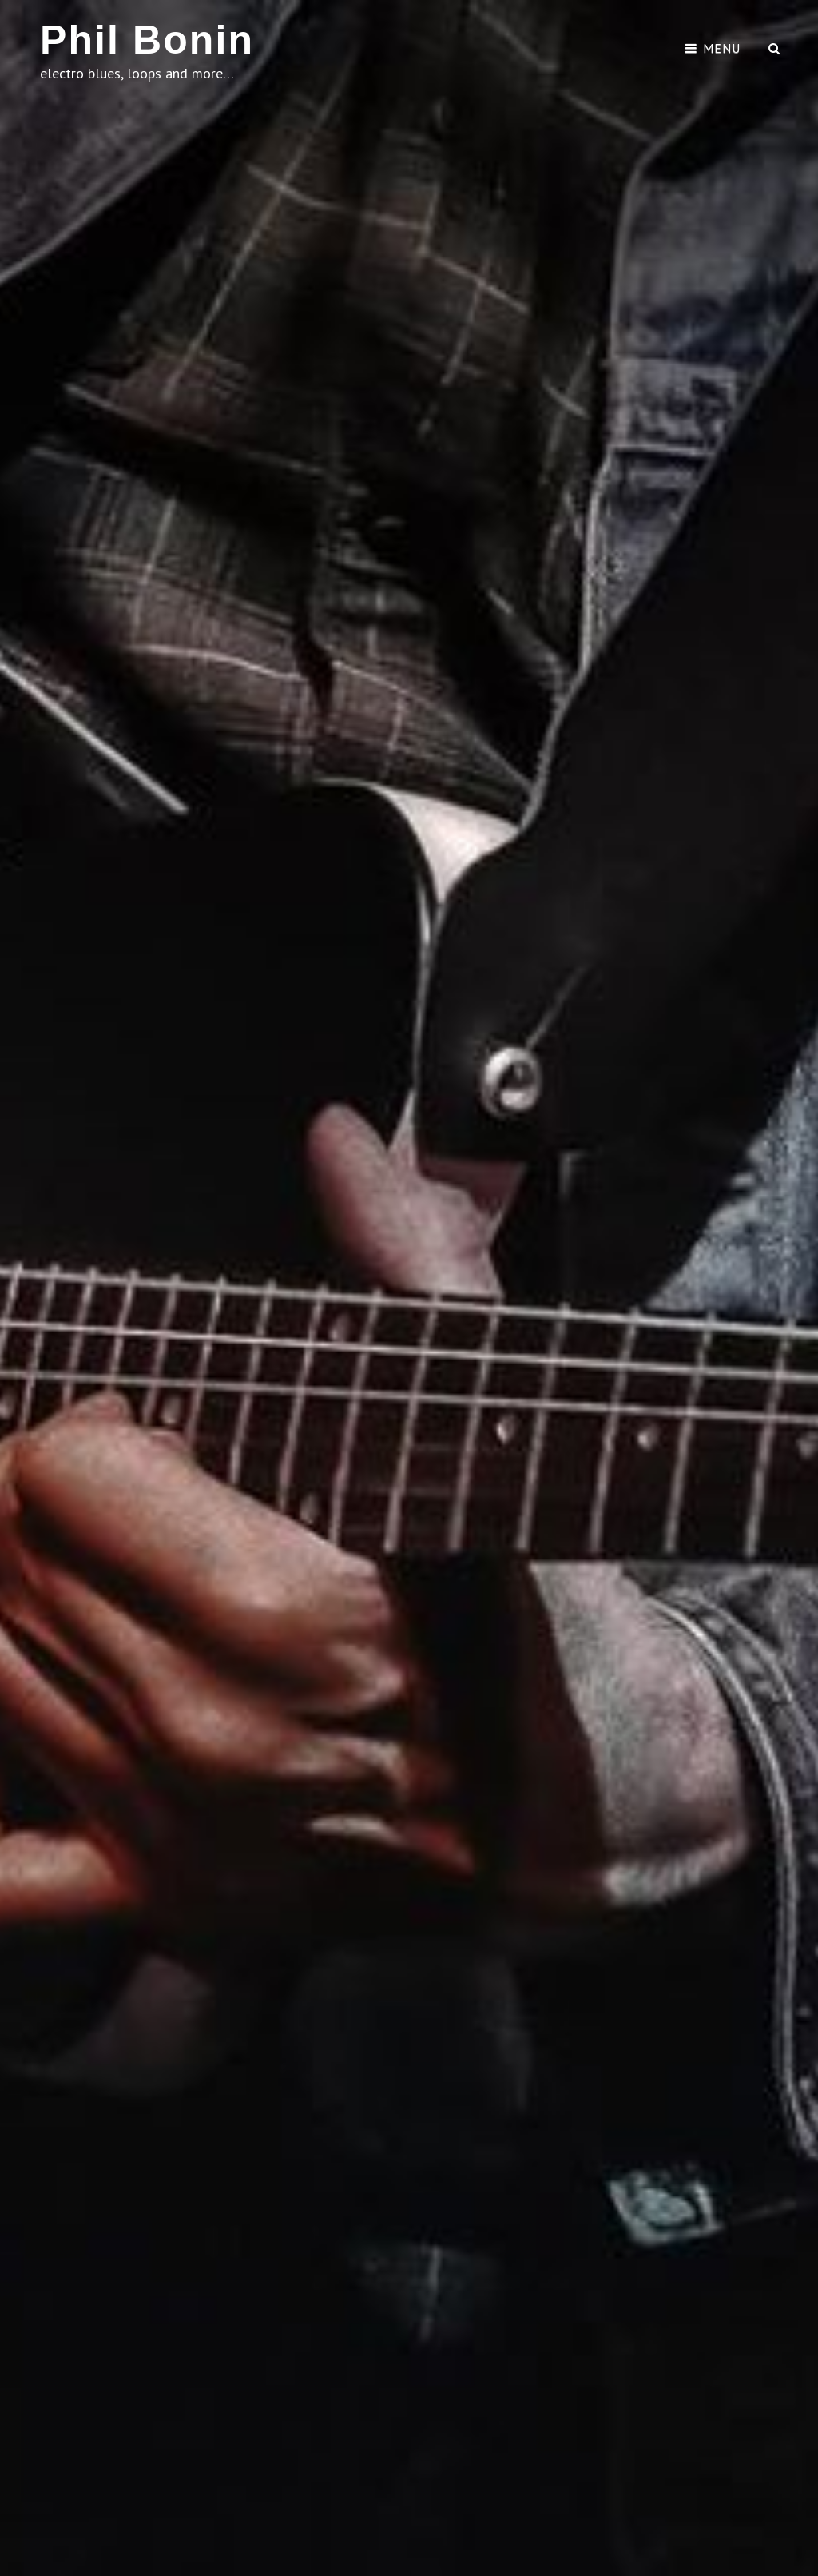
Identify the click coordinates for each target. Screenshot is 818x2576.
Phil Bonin (147, 40)
